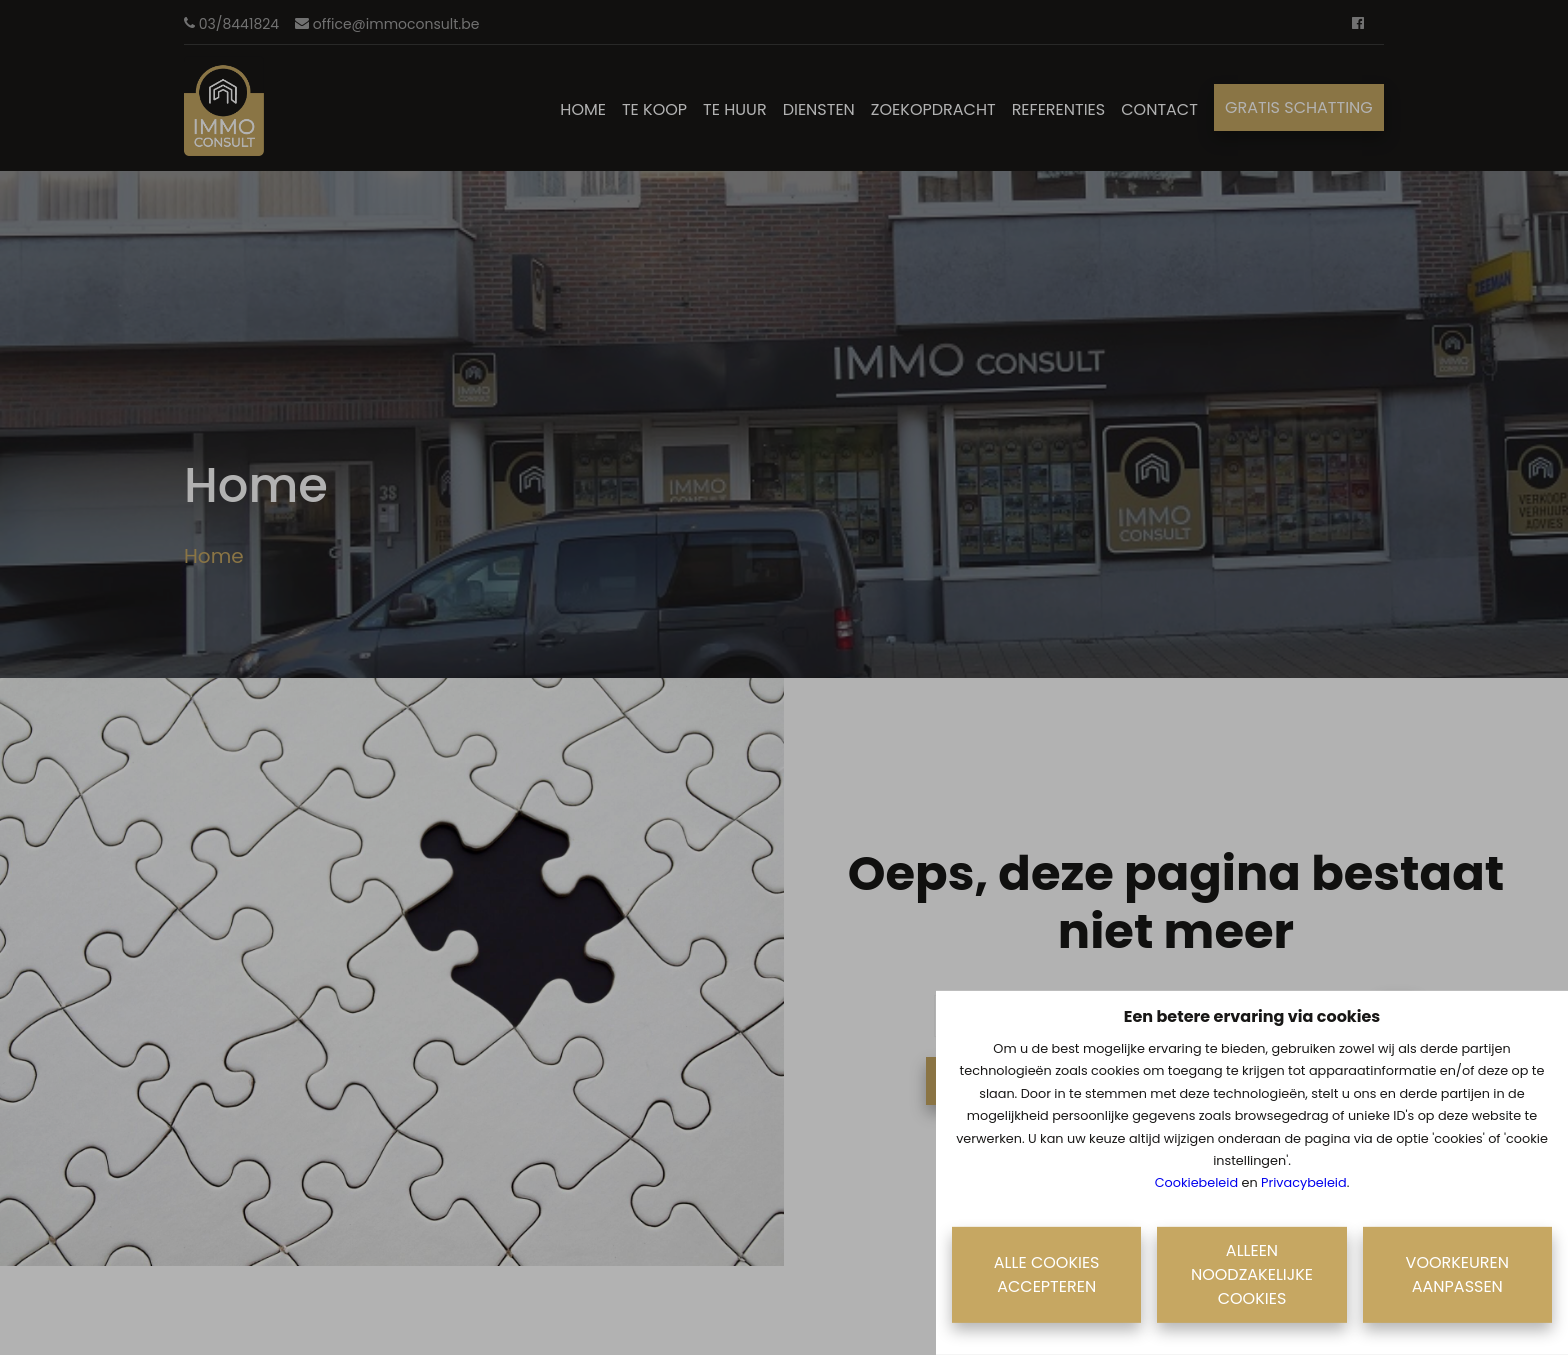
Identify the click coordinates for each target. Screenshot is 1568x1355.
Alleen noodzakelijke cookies (1252, 1274)
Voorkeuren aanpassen (1457, 1274)
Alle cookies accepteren (1047, 1274)
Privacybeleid (1304, 1182)
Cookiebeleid (1196, 1182)
